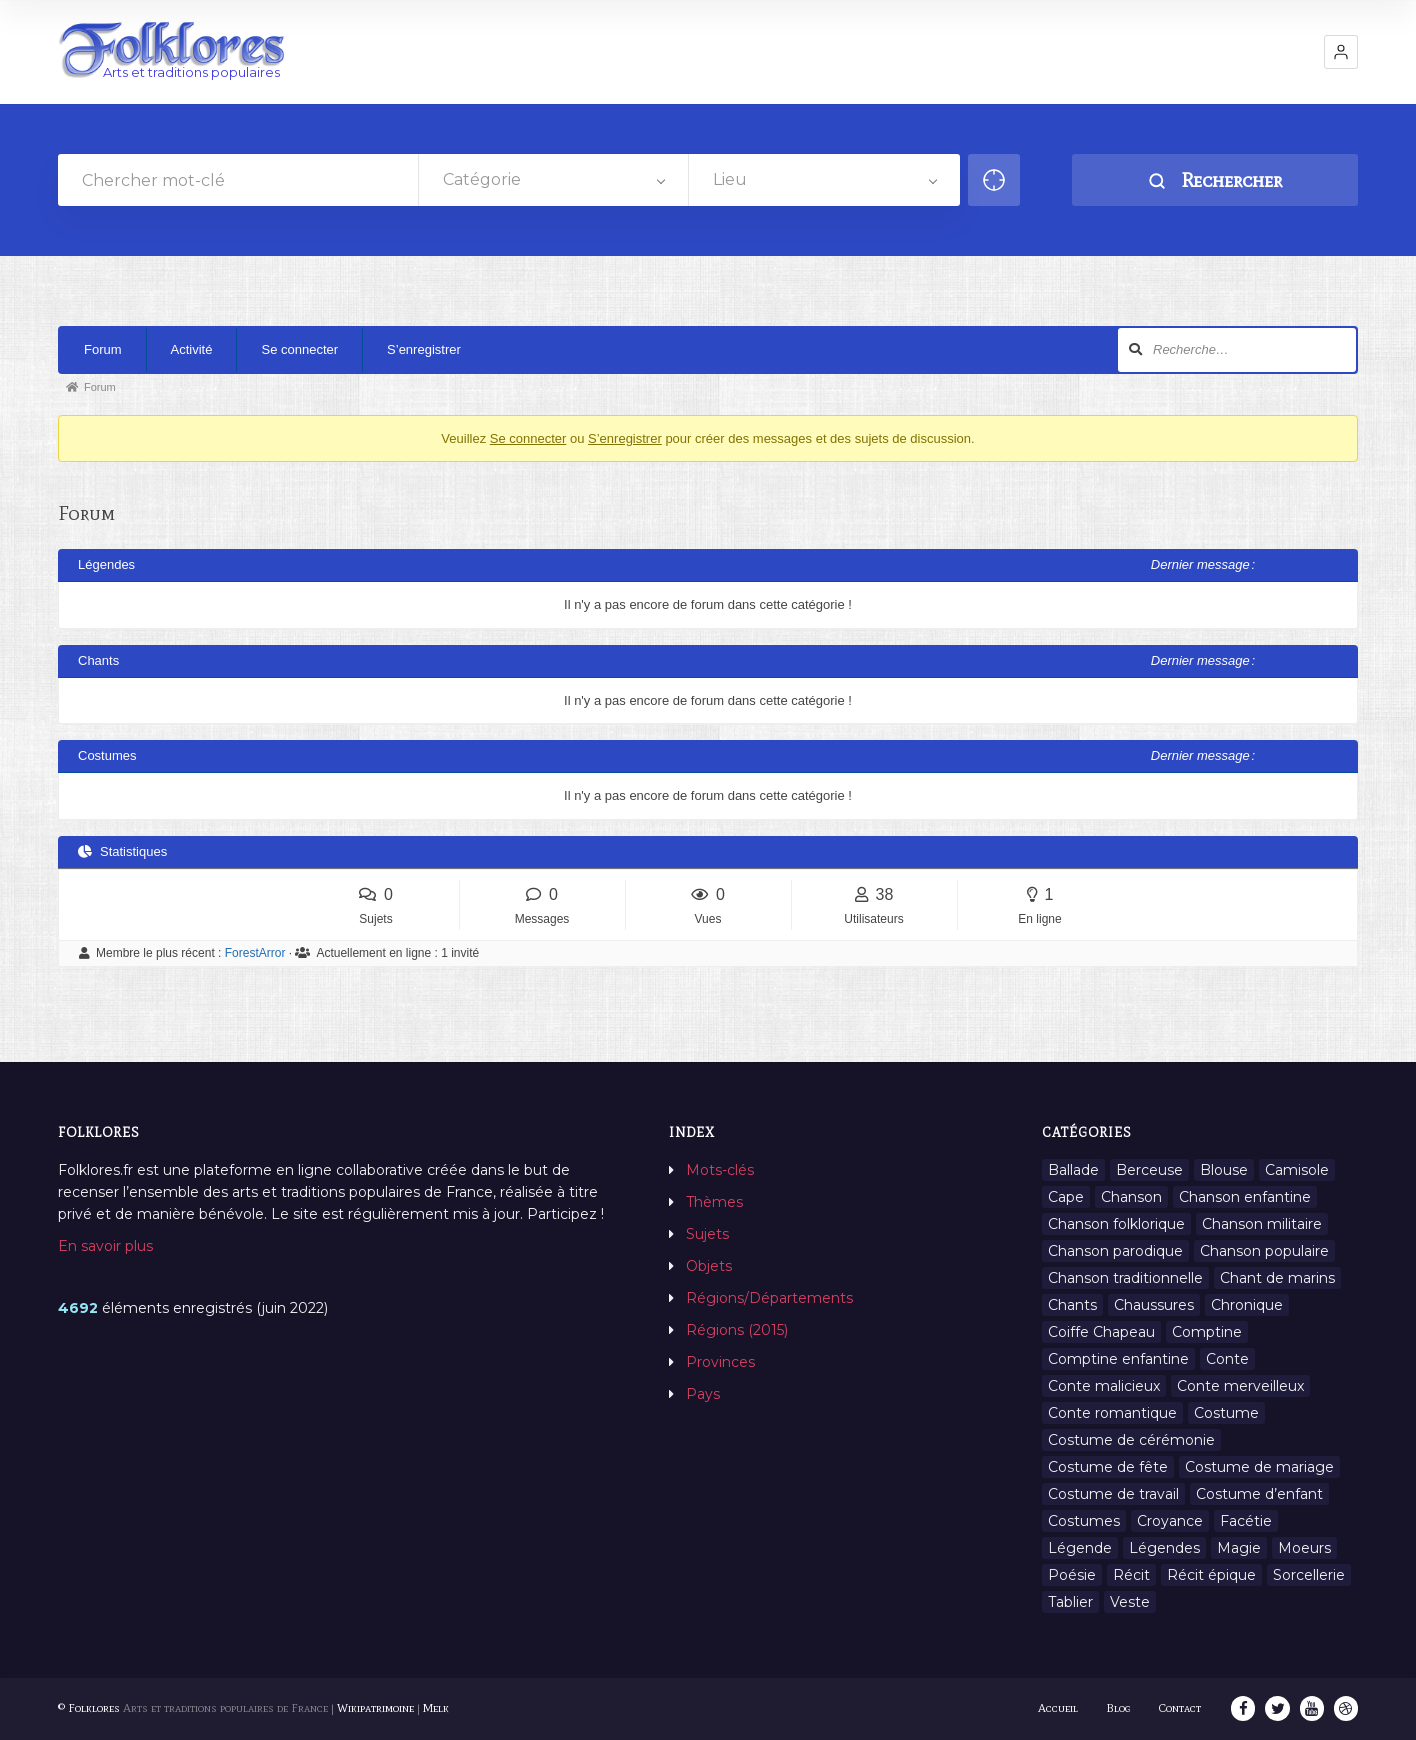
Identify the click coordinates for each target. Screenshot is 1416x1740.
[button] (1341, 52)
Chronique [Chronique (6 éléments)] (1247, 1305)
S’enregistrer (424, 349)
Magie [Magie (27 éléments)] (1239, 1548)
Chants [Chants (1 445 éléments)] (1072, 1305)
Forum (103, 349)
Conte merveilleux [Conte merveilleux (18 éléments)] (1240, 1386)
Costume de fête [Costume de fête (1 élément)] (1108, 1467)
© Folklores (89, 1708)
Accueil (1059, 1708)
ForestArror (255, 953)
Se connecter (299, 349)
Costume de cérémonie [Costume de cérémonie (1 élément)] (1131, 1440)
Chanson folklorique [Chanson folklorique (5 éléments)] (1116, 1224)
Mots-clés (720, 1170)
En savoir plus (105, 1246)
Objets (709, 1266)
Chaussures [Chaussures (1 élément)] (1154, 1305)
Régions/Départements (769, 1298)
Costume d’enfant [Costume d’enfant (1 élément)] (1259, 1494)
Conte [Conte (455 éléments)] (1227, 1359)
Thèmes (714, 1202)
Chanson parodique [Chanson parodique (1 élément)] (1115, 1251)
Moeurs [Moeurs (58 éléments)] (1304, 1548)
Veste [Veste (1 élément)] (1130, 1602)
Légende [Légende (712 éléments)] (1080, 1548)
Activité (192, 349)
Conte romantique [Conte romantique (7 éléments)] (1112, 1413)
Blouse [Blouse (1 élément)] (1224, 1170)
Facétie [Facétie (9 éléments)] (1246, 1521)
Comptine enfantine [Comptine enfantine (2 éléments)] (1118, 1359)
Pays (703, 1394)
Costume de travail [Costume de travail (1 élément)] (1113, 1494)
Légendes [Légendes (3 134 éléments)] (1164, 1548)
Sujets (707, 1234)
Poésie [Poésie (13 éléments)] (1072, 1575)
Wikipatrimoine (375, 1708)
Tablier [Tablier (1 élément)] (1070, 1602)
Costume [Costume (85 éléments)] (1226, 1413)
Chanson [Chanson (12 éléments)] (1131, 1197)
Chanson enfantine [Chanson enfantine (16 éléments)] (1245, 1197)
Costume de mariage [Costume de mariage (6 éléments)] (1259, 1467)
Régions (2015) (737, 1330)
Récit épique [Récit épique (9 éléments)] (1211, 1575)
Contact (1181, 1708)
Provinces (720, 1362)
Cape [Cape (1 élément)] (1066, 1197)
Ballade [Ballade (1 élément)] (1073, 1170)
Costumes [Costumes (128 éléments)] (1084, 1521)
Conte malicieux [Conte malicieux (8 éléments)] (1104, 1386)
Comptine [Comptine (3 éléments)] (1207, 1332)
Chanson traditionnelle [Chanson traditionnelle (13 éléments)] (1125, 1278)
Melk (436, 1708)
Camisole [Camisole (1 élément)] (1297, 1170)
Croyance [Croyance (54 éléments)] (1170, 1521)
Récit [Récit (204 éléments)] (1131, 1575)
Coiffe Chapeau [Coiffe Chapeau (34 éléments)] (1101, 1332)
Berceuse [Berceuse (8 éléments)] (1149, 1170)
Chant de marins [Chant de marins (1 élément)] (1277, 1278)
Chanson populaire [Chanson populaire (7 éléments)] (1264, 1251)
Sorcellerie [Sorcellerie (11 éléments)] (1309, 1575)
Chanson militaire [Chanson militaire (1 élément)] (1262, 1224)
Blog (1119, 1708)
